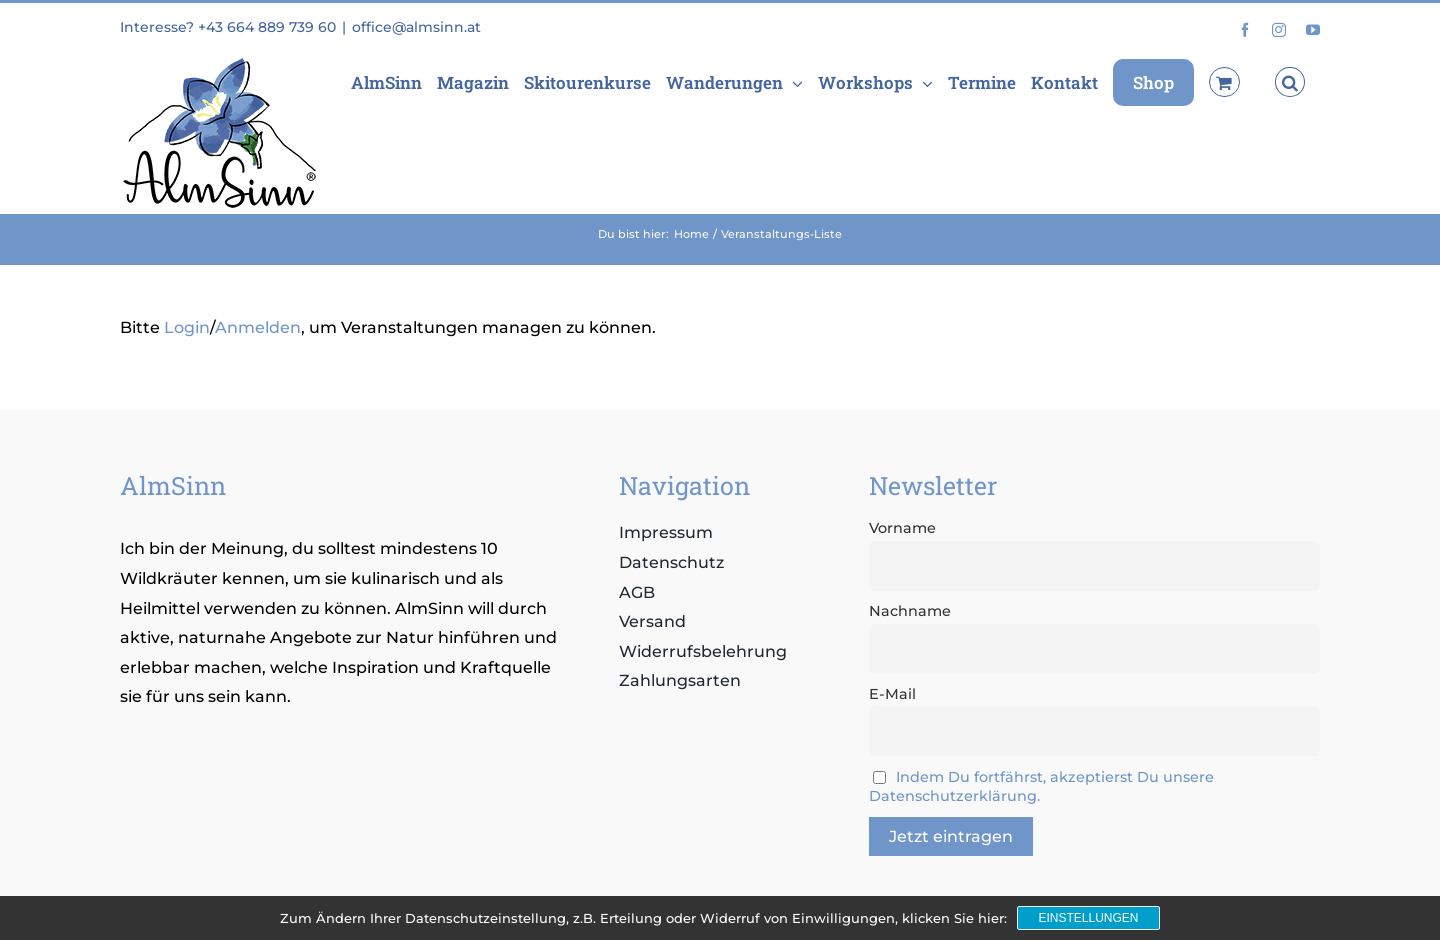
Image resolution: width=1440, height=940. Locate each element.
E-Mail (892, 694)
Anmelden (258, 327)
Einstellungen (1088, 918)
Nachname (910, 611)
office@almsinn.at (416, 27)
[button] (1290, 82)
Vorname (902, 528)
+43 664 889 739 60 (267, 27)
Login (187, 327)
